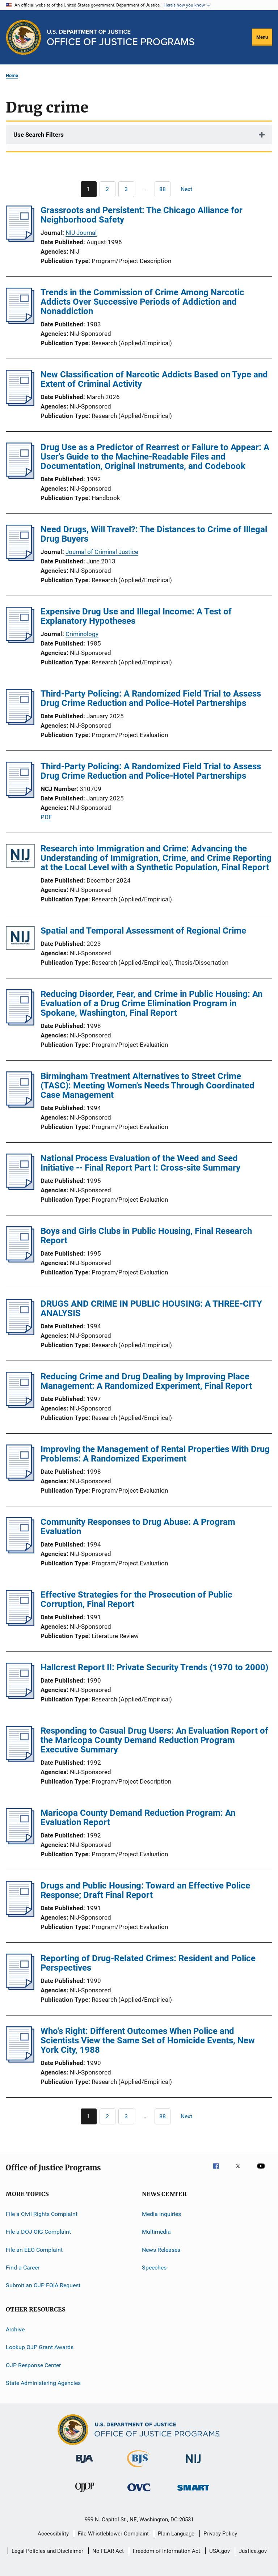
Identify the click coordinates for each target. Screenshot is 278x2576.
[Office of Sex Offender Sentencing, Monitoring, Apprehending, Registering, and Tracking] (193, 2491)
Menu (262, 37)
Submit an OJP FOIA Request (43, 2285)
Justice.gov (253, 2551)
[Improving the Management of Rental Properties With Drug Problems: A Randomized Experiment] (20, 1478)
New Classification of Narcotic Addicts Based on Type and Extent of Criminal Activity (154, 379)
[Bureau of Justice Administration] (84, 2464)
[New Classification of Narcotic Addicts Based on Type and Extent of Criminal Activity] (20, 403)
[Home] (120, 37)
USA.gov (219, 2551)
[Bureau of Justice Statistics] (139, 2468)
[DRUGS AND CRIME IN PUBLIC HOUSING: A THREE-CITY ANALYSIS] (20, 1333)
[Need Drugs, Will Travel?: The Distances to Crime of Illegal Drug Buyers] (20, 558)
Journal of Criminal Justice (102, 551)
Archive (15, 2329)
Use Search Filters (38, 134)
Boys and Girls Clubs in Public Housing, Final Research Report (146, 1235)
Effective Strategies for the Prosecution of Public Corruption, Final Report (136, 1599)
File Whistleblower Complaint (113, 2533)
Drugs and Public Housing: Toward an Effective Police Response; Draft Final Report (145, 1890)
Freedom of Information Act (166, 2551)
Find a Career (22, 2267)
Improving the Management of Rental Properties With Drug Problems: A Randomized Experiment (155, 1454)
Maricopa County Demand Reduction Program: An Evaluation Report (138, 1817)
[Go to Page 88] (162, 189)
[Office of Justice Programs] (23, 37)
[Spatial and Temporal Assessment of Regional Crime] (20, 939)
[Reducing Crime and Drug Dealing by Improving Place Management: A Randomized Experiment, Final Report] (20, 1405)
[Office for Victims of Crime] (139, 2492)
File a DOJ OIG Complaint (38, 2231)
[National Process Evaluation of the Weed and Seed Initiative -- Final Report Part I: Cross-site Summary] (20, 1187)
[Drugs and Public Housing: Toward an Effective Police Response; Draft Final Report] (20, 1915)
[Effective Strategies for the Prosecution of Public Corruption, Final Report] (20, 1624)
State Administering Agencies (43, 2383)
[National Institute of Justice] (193, 2464)
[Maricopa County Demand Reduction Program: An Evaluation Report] (20, 1842)
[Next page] (190, 189)
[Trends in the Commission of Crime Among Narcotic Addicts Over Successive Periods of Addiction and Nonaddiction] (20, 321)
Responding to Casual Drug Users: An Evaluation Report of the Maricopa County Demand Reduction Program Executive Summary (154, 1740)
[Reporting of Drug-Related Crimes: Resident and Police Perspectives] (20, 1987)
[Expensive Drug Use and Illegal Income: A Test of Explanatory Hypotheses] (20, 640)
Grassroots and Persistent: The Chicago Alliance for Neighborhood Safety (142, 215)
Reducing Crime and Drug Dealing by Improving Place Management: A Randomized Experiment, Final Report (146, 1381)
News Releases (161, 2249)
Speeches (154, 2267)
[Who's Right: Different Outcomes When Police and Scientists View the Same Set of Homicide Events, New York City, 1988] (20, 2060)
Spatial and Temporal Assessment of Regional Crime (143, 931)
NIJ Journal (81, 232)
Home (12, 75)
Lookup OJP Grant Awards (39, 2347)
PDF (46, 817)
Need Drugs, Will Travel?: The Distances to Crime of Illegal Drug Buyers (154, 534)
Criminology (82, 634)
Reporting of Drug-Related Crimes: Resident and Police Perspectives (148, 1963)
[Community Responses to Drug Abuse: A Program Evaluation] (20, 1551)
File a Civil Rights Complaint (41, 2214)
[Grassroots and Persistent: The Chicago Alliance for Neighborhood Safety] (20, 239)
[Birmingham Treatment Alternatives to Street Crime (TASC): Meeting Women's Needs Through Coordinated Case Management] (20, 1105)
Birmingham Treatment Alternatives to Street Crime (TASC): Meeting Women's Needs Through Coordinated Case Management (147, 1085)
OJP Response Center (33, 2364)
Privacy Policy (220, 2533)
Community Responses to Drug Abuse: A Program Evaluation (138, 1526)
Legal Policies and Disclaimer (47, 2551)
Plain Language (176, 2533)
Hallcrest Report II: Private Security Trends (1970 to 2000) (154, 1667)
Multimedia (156, 2231)
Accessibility (53, 2533)
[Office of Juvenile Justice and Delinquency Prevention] (84, 2493)
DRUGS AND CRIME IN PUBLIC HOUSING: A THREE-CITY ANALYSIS (151, 1308)
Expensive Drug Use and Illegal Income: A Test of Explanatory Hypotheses (136, 616)
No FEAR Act (108, 2551)
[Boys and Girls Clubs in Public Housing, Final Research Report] (20, 1260)
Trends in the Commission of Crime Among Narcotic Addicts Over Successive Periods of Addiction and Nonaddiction (142, 301)
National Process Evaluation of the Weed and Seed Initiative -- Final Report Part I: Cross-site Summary (140, 1163)
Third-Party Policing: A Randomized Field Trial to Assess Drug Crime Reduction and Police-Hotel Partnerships (151, 698)
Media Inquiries (161, 2214)
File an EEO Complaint (34, 2249)
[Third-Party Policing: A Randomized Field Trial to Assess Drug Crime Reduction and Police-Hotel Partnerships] (20, 723)
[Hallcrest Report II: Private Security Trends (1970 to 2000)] (20, 1696)
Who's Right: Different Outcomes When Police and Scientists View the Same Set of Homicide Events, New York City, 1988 (148, 2040)
